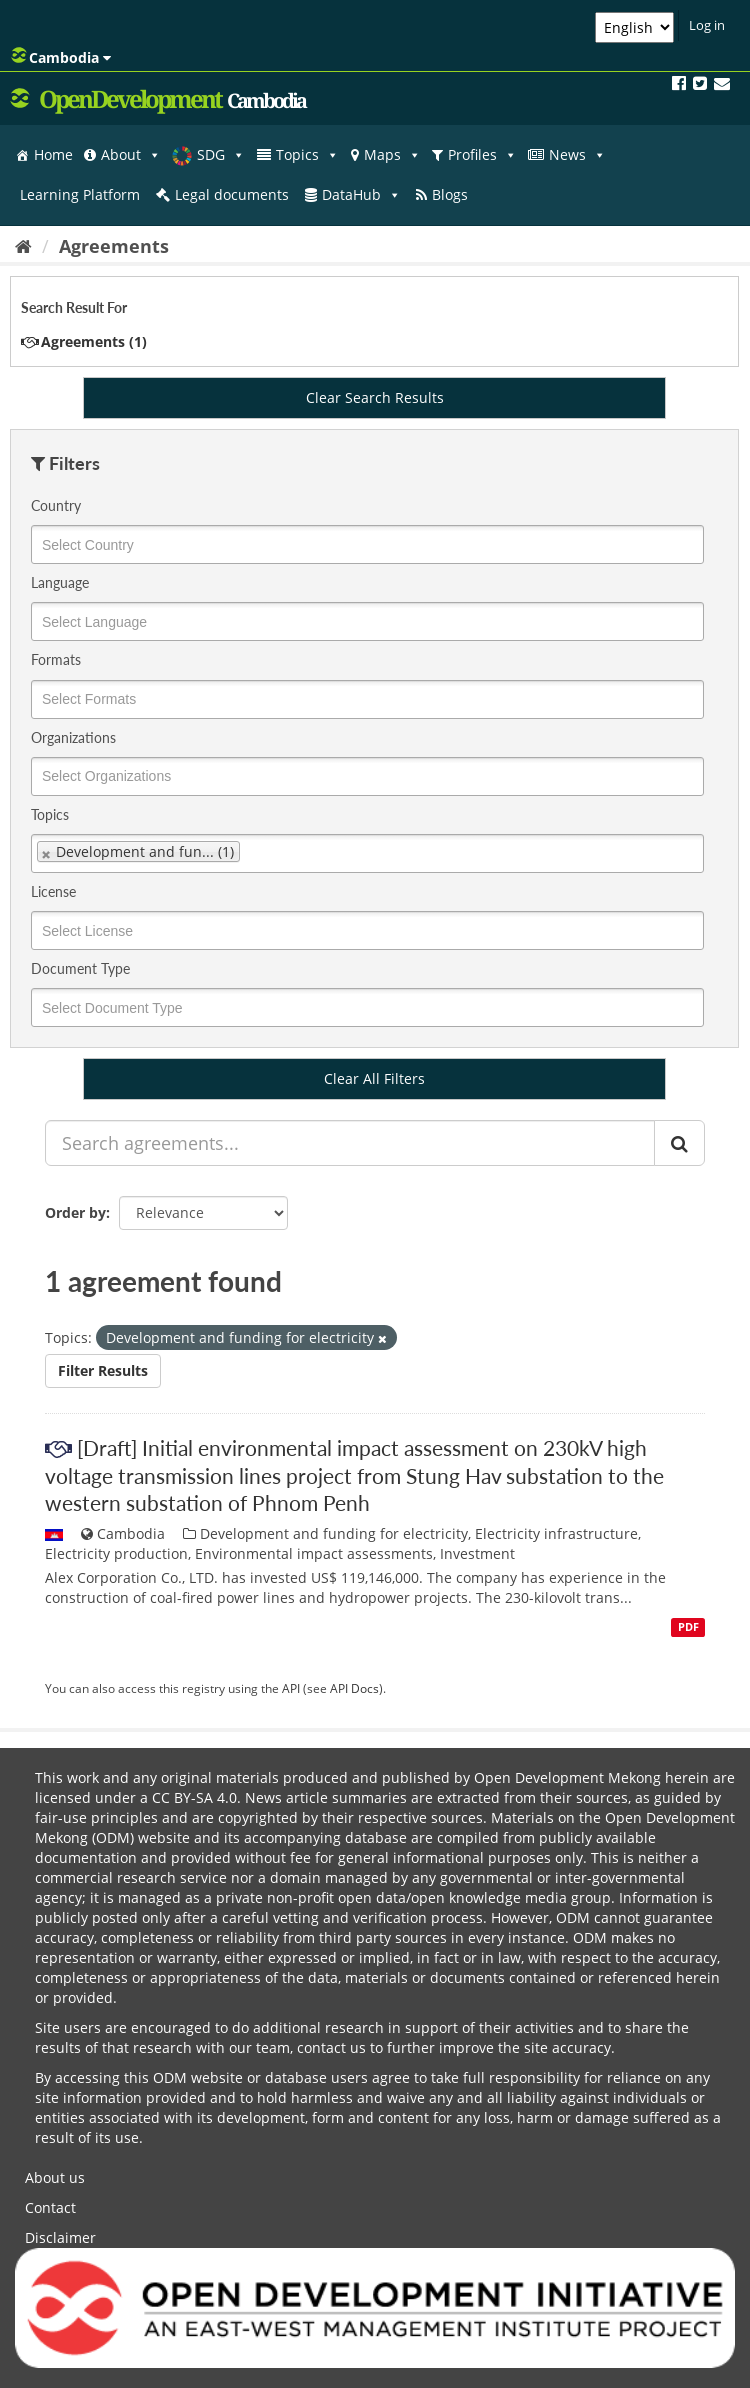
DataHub (361, 195)
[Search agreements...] (350, 1143)
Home (53, 154)
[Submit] (679, 1143)
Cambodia (61, 57)
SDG (221, 155)
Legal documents (232, 194)
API (291, 1688)
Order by (75, 1212)
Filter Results (103, 1370)
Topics (307, 155)
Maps (392, 155)
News (577, 155)
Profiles (482, 155)
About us (55, 2177)
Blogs (450, 194)
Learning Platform (80, 194)
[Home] (23, 246)
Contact (50, 2207)
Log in (707, 25)
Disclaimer (60, 2237)
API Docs (354, 1688)
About (131, 155)
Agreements (114, 246)
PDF (688, 1627)
